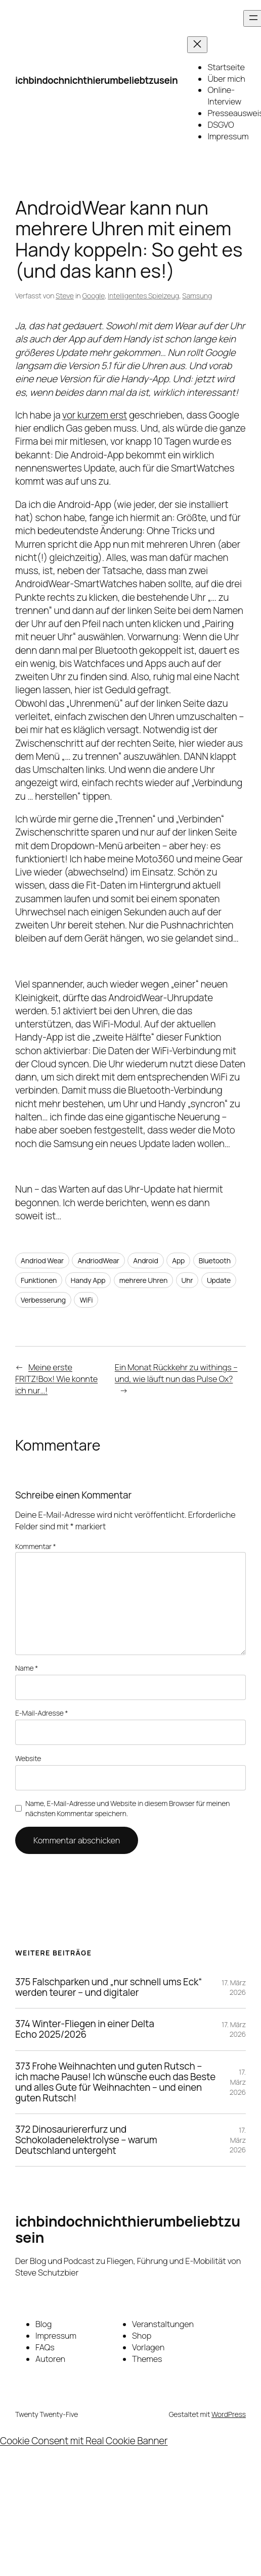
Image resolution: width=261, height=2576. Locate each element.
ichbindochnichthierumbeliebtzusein (96, 80)
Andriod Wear (42, 1260)
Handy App (88, 1280)
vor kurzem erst (94, 415)
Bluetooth (215, 1260)
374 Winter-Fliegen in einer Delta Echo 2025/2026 (84, 2029)
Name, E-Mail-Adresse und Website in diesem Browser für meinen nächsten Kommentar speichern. (127, 1808)
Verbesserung (43, 1300)
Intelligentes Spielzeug (143, 295)
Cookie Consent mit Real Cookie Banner (84, 2440)
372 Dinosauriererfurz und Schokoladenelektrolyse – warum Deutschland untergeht (86, 2140)
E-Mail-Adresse (41, 1713)
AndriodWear (98, 1260)
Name (26, 1668)
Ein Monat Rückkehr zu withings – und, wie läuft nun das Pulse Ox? (176, 1373)
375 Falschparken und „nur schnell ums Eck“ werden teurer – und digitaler (108, 1987)
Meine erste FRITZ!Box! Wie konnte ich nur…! (56, 1379)
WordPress (228, 2414)
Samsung (197, 295)
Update (219, 1280)
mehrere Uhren (143, 1280)
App (178, 1260)
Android (145, 1260)
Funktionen (39, 1280)
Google (93, 295)
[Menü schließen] (197, 44)
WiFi (86, 1300)
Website (28, 1758)
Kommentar (35, 1546)
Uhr (187, 1280)
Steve (65, 295)
